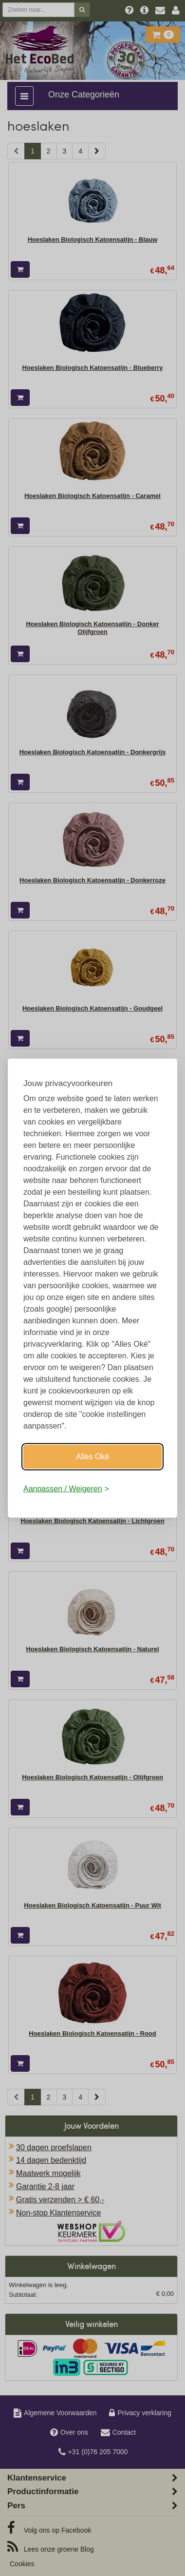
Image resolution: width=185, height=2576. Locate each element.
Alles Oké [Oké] (92, 1456)
